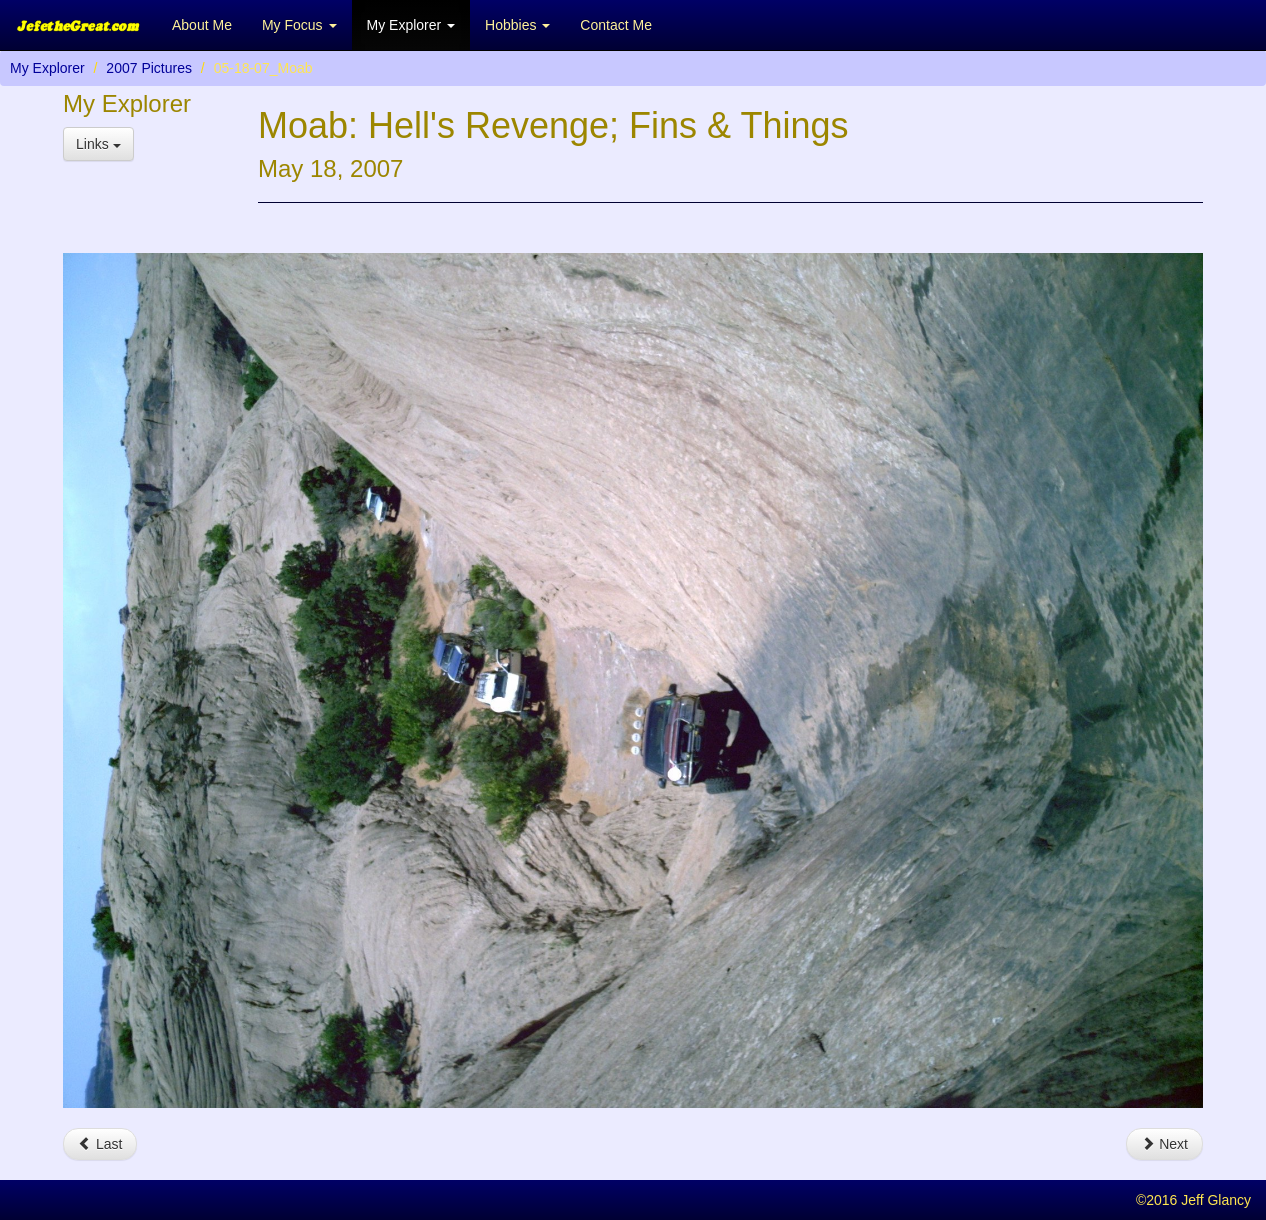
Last (100, 1144)
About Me (202, 25)
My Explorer (47, 68)
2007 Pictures (149, 68)
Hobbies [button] (517, 25)
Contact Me (616, 25)
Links (98, 144)
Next (1164, 1144)
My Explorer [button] (411, 25)
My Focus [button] (299, 25)
